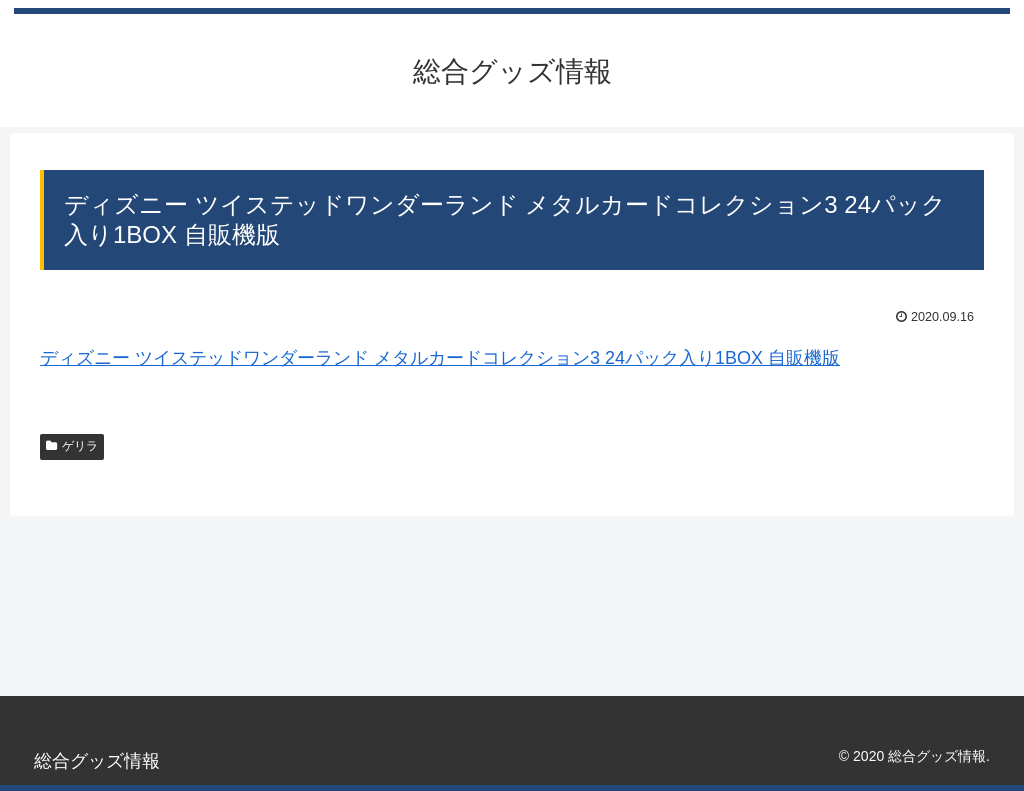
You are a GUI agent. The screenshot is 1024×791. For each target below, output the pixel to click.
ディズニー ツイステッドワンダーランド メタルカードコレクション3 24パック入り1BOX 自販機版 (440, 358)
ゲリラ (72, 446)
